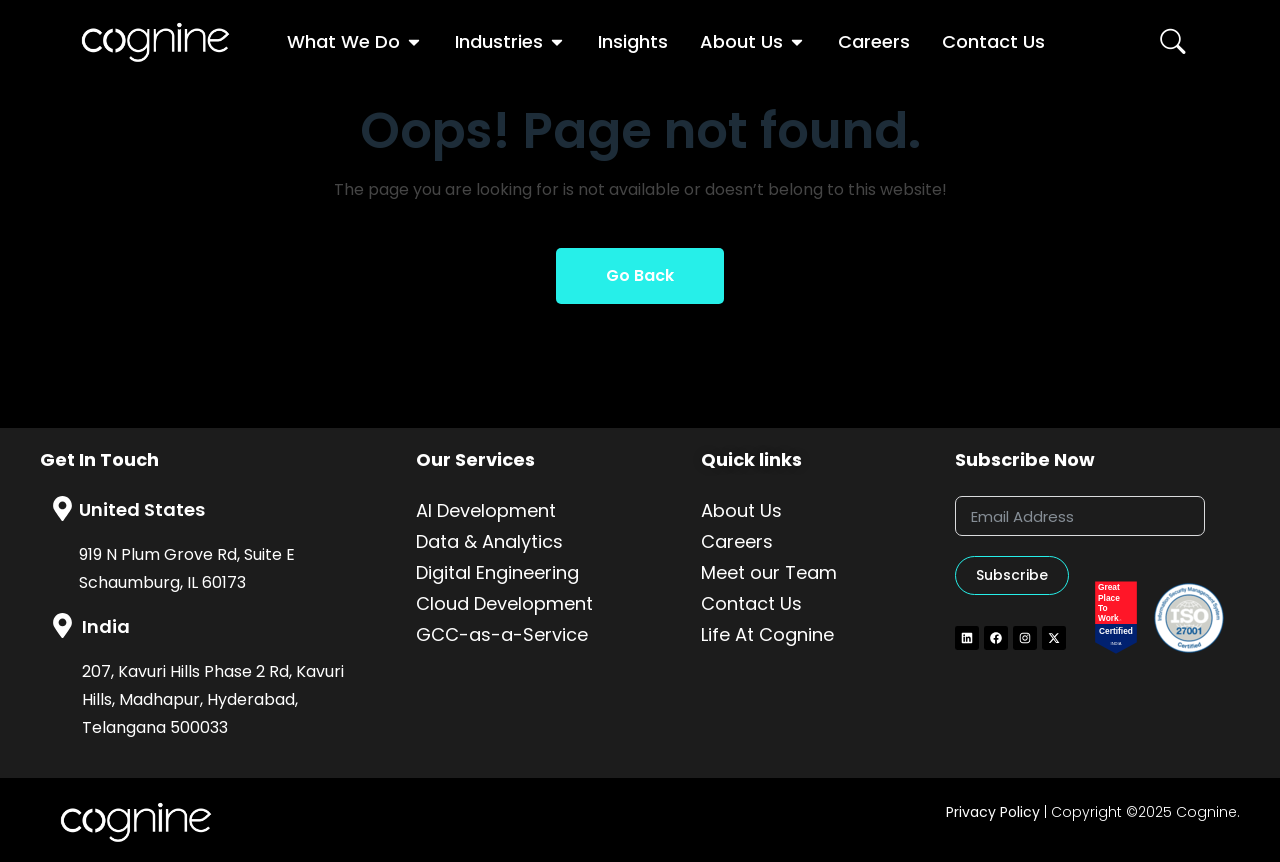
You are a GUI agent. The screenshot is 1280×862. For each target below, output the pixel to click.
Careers (737, 541)
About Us (741, 510)
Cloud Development (504, 603)
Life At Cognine (767, 634)
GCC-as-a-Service (502, 634)
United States (142, 509)
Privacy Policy (993, 812)
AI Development (486, 510)
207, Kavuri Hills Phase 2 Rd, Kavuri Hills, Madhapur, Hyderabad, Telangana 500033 (213, 699)
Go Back (640, 275)
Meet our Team (769, 572)
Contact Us (751, 603)
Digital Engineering (497, 572)
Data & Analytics (489, 541)
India (106, 626)
